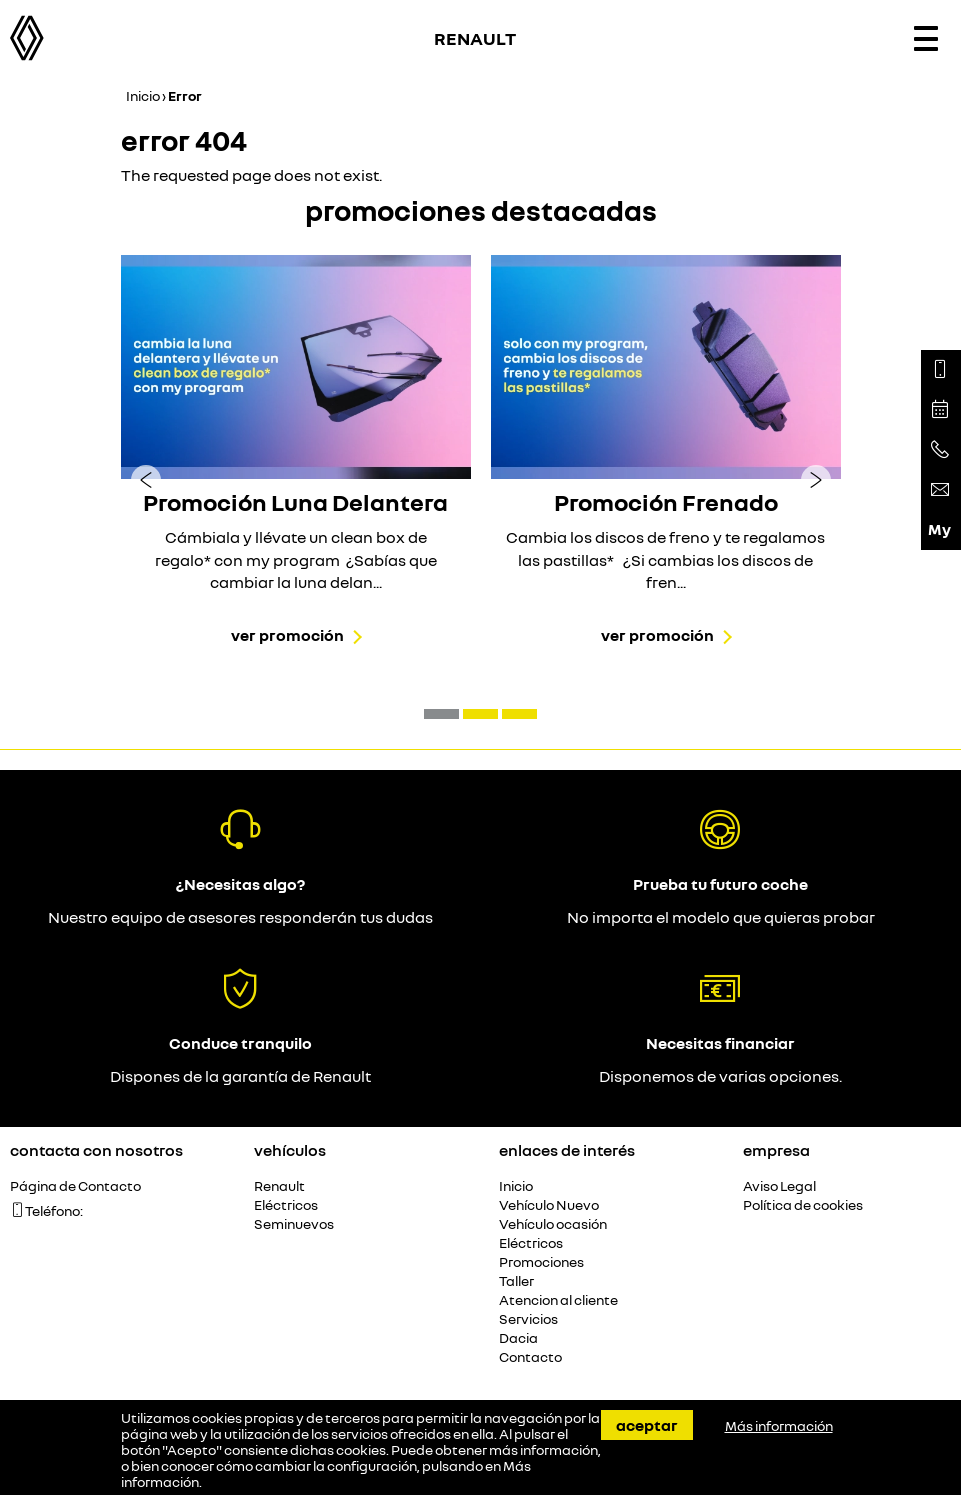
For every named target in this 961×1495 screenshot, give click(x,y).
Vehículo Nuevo (549, 1205)
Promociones (541, 1262)
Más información (779, 1426)
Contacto (530, 1357)
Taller (516, 1281)
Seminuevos (294, 1224)
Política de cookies (803, 1205)
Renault (279, 1186)
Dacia (518, 1338)
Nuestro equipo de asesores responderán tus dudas (240, 917)
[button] (441, 714)
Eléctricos (286, 1205)
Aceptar (647, 1425)
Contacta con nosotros (96, 1150)
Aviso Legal (779, 1186)
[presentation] (146, 479)
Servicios (528, 1319)
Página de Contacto (75, 1186)
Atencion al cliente (558, 1300)
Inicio (143, 95)
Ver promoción (287, 635)
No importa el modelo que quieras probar (721, 917)
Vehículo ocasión (553, 1224)
